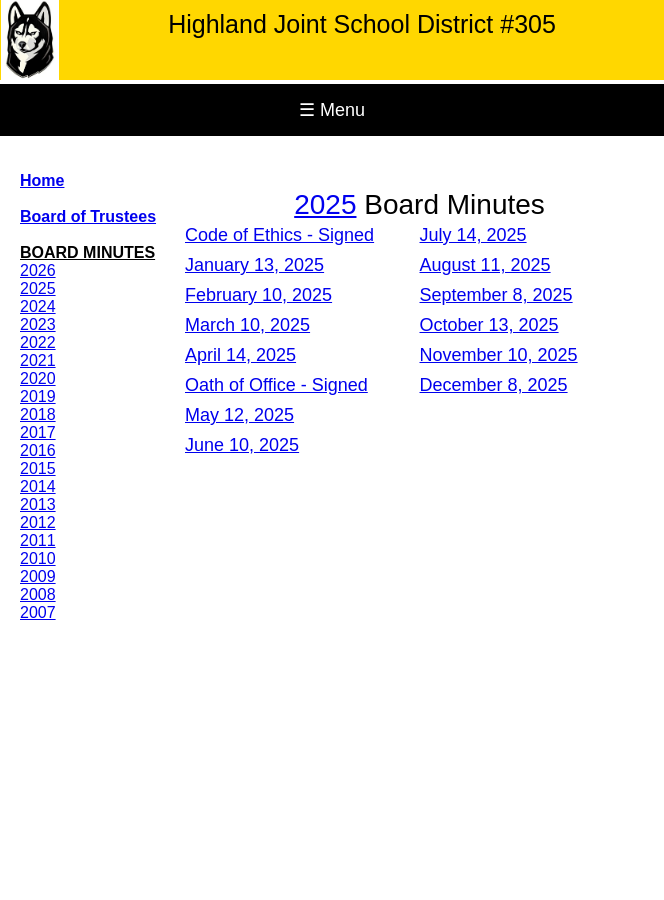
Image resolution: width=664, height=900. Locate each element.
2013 (38, 504)
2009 (38, 576)
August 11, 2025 (485, 265)
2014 (38, 486)
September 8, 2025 (496, 295)
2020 (38, 378)
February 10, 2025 (258, 295)
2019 (38, 396)
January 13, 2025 (254, 265)
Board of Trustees (88, 216)
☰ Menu (332, 110)
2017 (38, 432)
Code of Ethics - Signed (279, 235)
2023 (38, 324)
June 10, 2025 (242, 445)
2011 (38, 540)
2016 (38, 450)
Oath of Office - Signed (276, 385)
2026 (38, 270)
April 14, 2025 (240, 355)
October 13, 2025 (489, 325)
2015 (38, 468)
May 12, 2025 (239, 415)
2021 (38, 360)
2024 (38, 306)
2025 (38, 288)
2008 (38, 594)
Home (42, 180)
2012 (38, 522)
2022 (38, 342)
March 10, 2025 (247, 325)
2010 (38, 558)
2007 (38, 612)
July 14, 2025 (473, 235)
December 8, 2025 (494, 385)
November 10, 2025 (499, 355)
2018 (38, 414)
